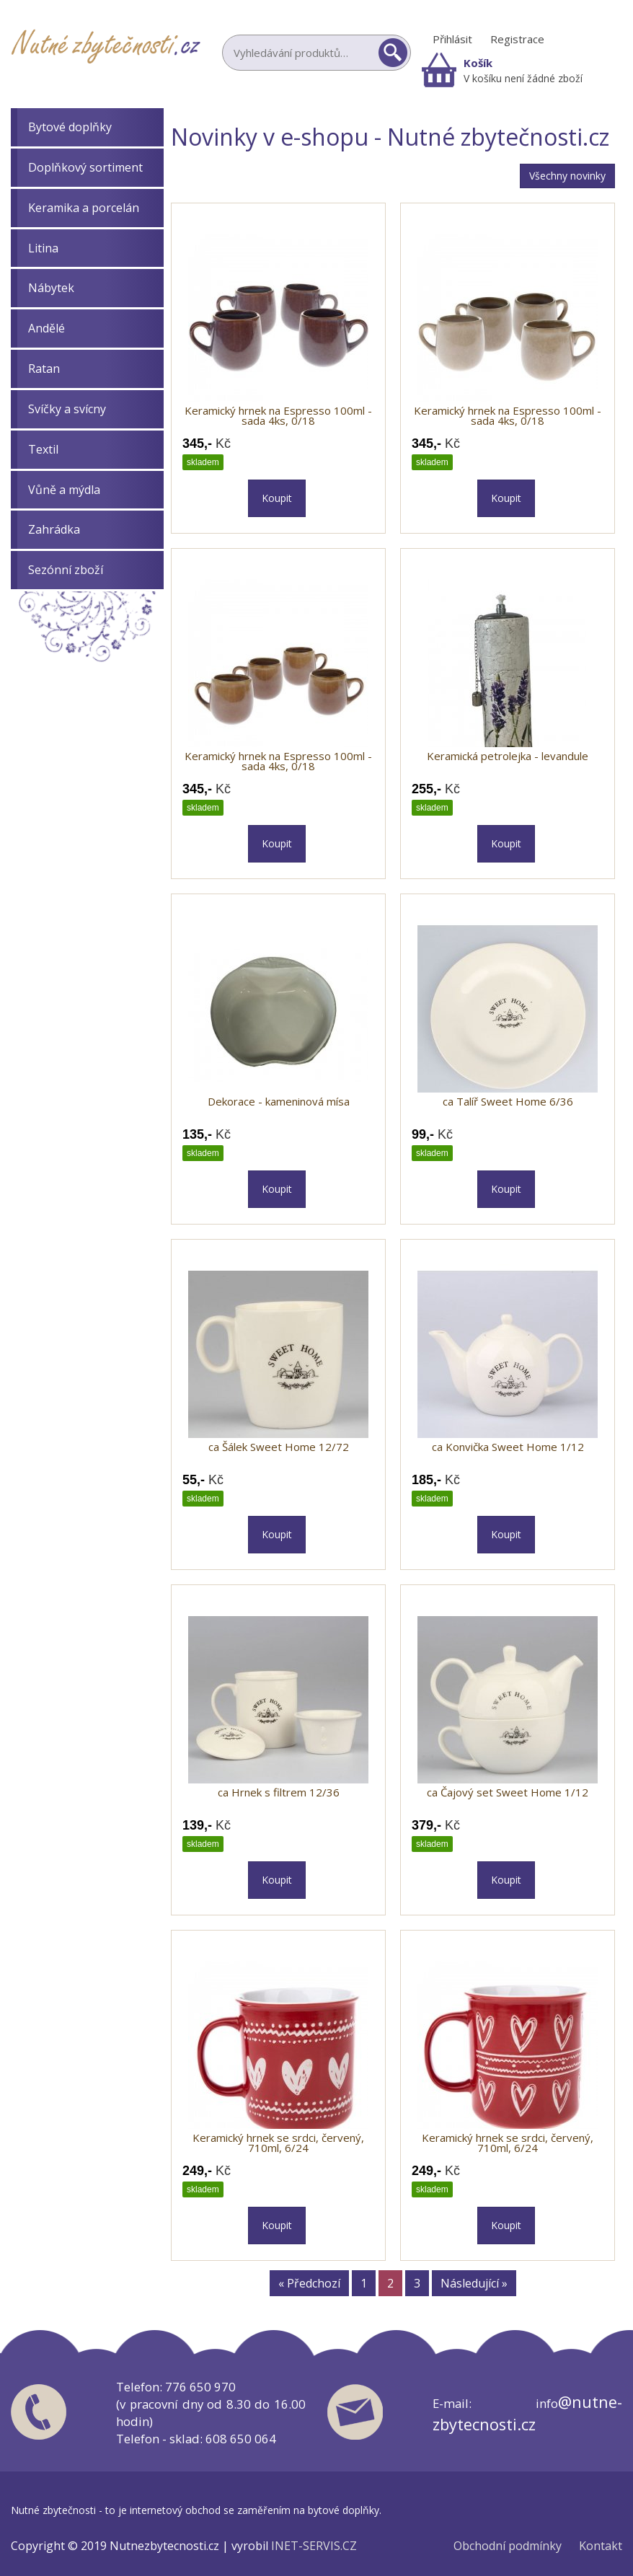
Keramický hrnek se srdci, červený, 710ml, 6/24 (278, 2142)
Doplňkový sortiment (85, 167)
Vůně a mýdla (64, 490)
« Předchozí (309, 2283)
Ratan (44, 368)
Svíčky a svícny (67, 409)
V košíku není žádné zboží (523, 78)
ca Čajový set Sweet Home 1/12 (507, 1792)
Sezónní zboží (65, 570)
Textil (43, 449)
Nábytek (51, 288)
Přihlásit (452, 38)
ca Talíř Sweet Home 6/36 (508, 1101)
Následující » (474, 2283)
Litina (43, 248)
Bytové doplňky (70, 127)
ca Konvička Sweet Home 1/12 (508, 1446)
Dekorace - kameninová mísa (279, 1101)
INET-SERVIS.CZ (314, 2546)
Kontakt (600, 2546)
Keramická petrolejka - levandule (507, 756)
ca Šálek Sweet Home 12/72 (278, 1446)
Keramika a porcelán (83, 208)
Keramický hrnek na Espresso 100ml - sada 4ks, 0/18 (278, 415)
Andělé (46, 328)
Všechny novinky (567, 175)
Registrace (517, 38)
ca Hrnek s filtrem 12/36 (279, 1792)
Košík (478, 62)
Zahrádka (54, 529)
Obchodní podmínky (507, 2546)
